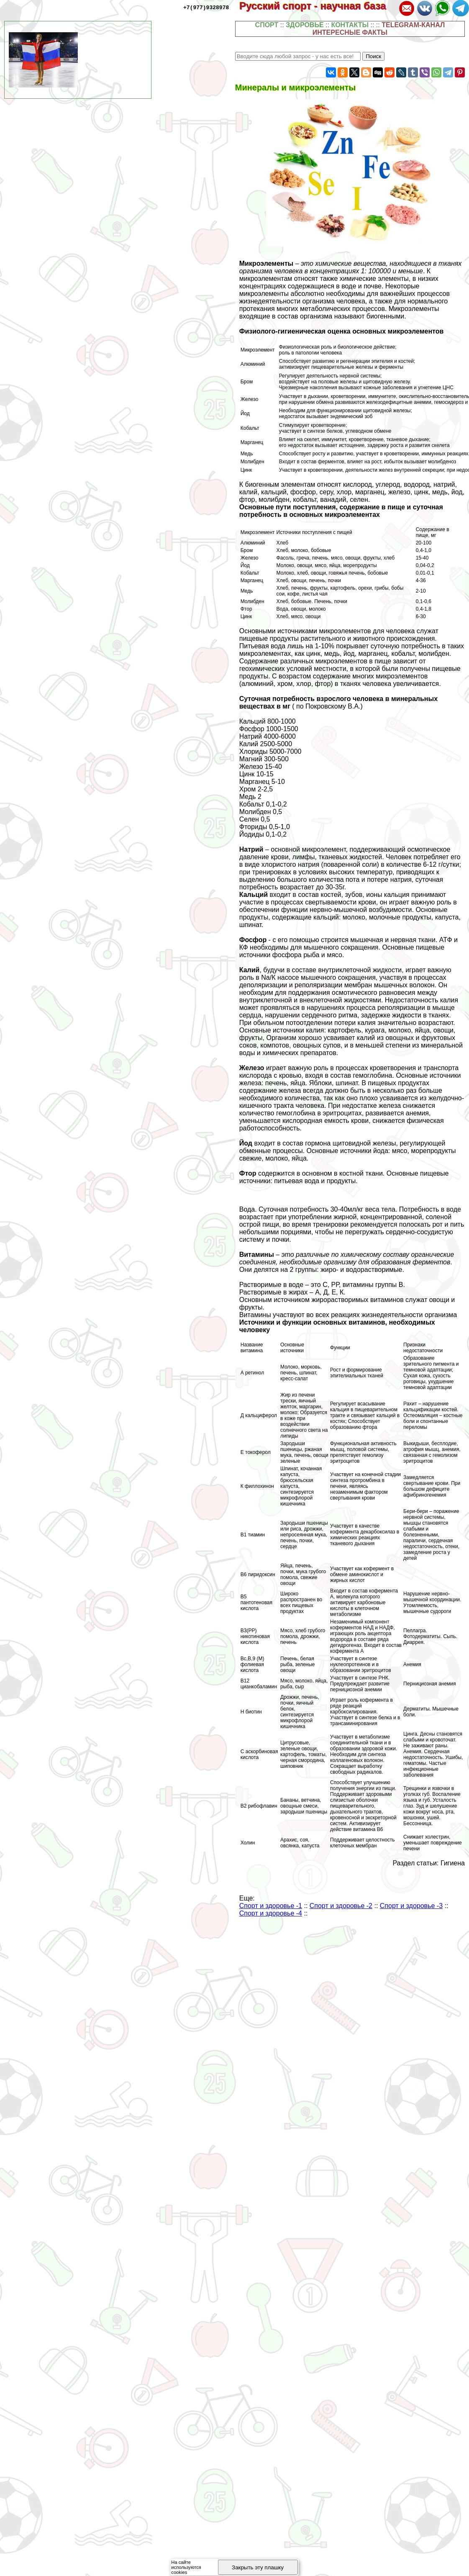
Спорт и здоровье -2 (341, 1905)
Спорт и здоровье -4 (270, 1913)
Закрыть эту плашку (258, 2567)
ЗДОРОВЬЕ (305, 24)
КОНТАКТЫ (350, 24)
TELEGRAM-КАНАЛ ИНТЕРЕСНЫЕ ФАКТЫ (379, 28)
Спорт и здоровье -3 (411, 1905)
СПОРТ (267, 24)
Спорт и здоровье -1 (270, 1905)
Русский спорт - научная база (318, 5)
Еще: (247, 1898)
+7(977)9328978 (206, 7)
